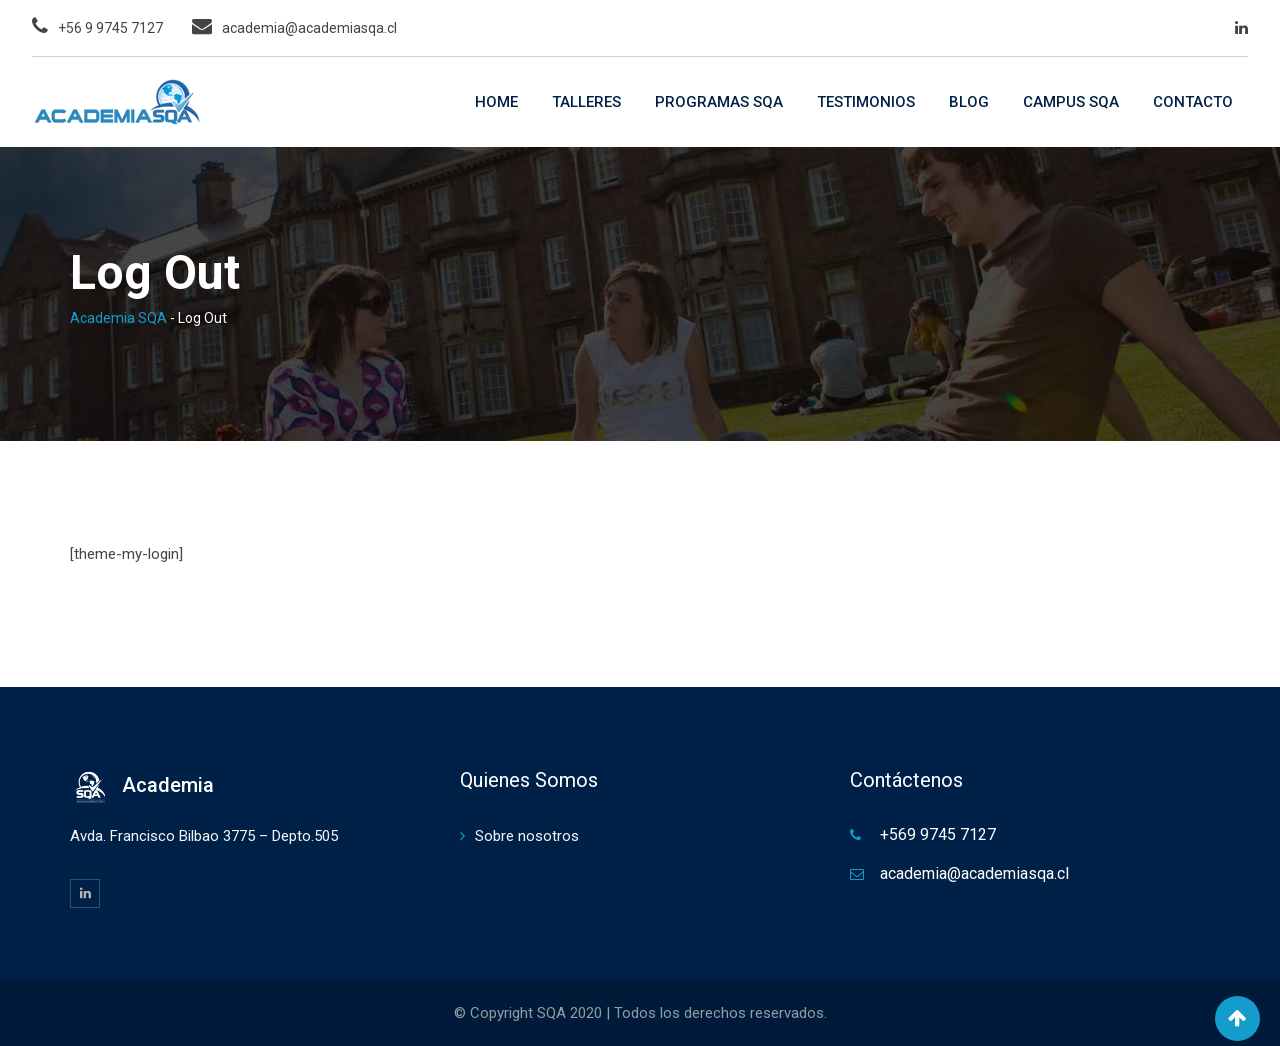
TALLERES (586, 102)
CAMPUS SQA (1071, 102)
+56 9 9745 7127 (110, 28)
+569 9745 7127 (938, 834)
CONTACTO (1193, 102)
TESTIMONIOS (866, 102)
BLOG (969, 102)
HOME (496, 102)
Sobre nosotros (527, 836)
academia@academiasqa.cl (309, 28)
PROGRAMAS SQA (719, 102)
